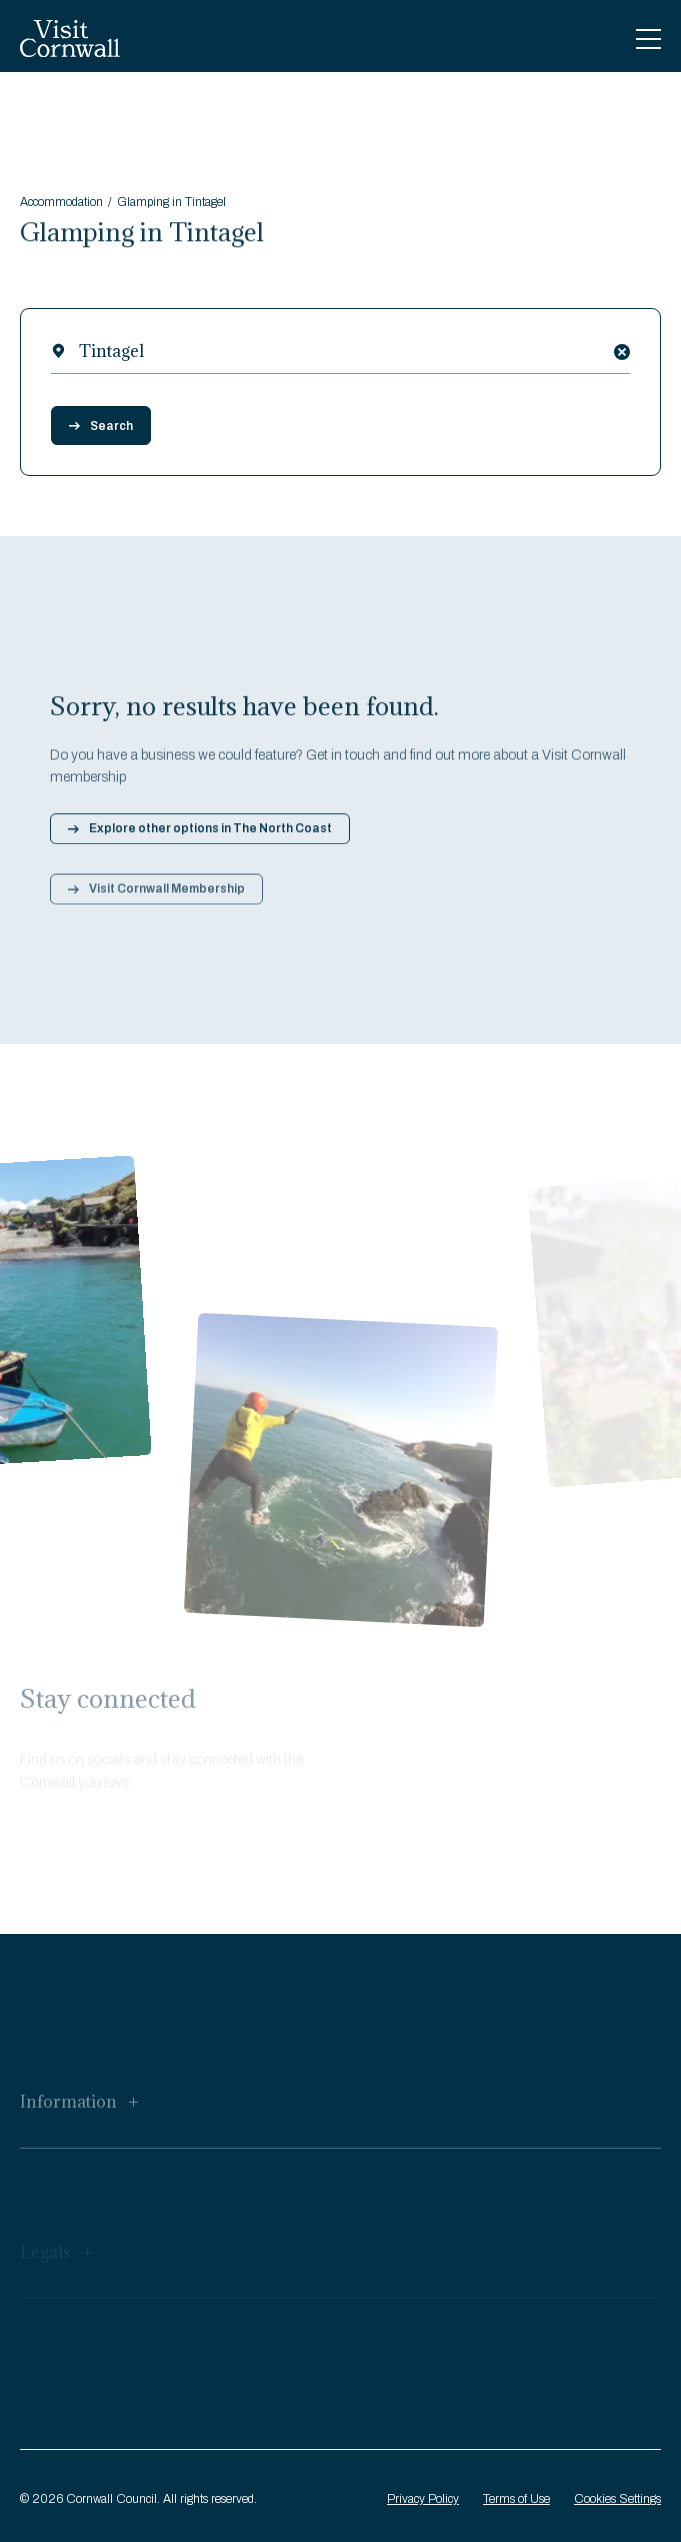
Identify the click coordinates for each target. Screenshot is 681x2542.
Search (101, 426)
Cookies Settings (617, 2499)
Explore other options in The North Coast (200, 836)
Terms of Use (516, 2499)
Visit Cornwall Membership (156, 901)
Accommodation (61, 204)
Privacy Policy (423, 2499)
